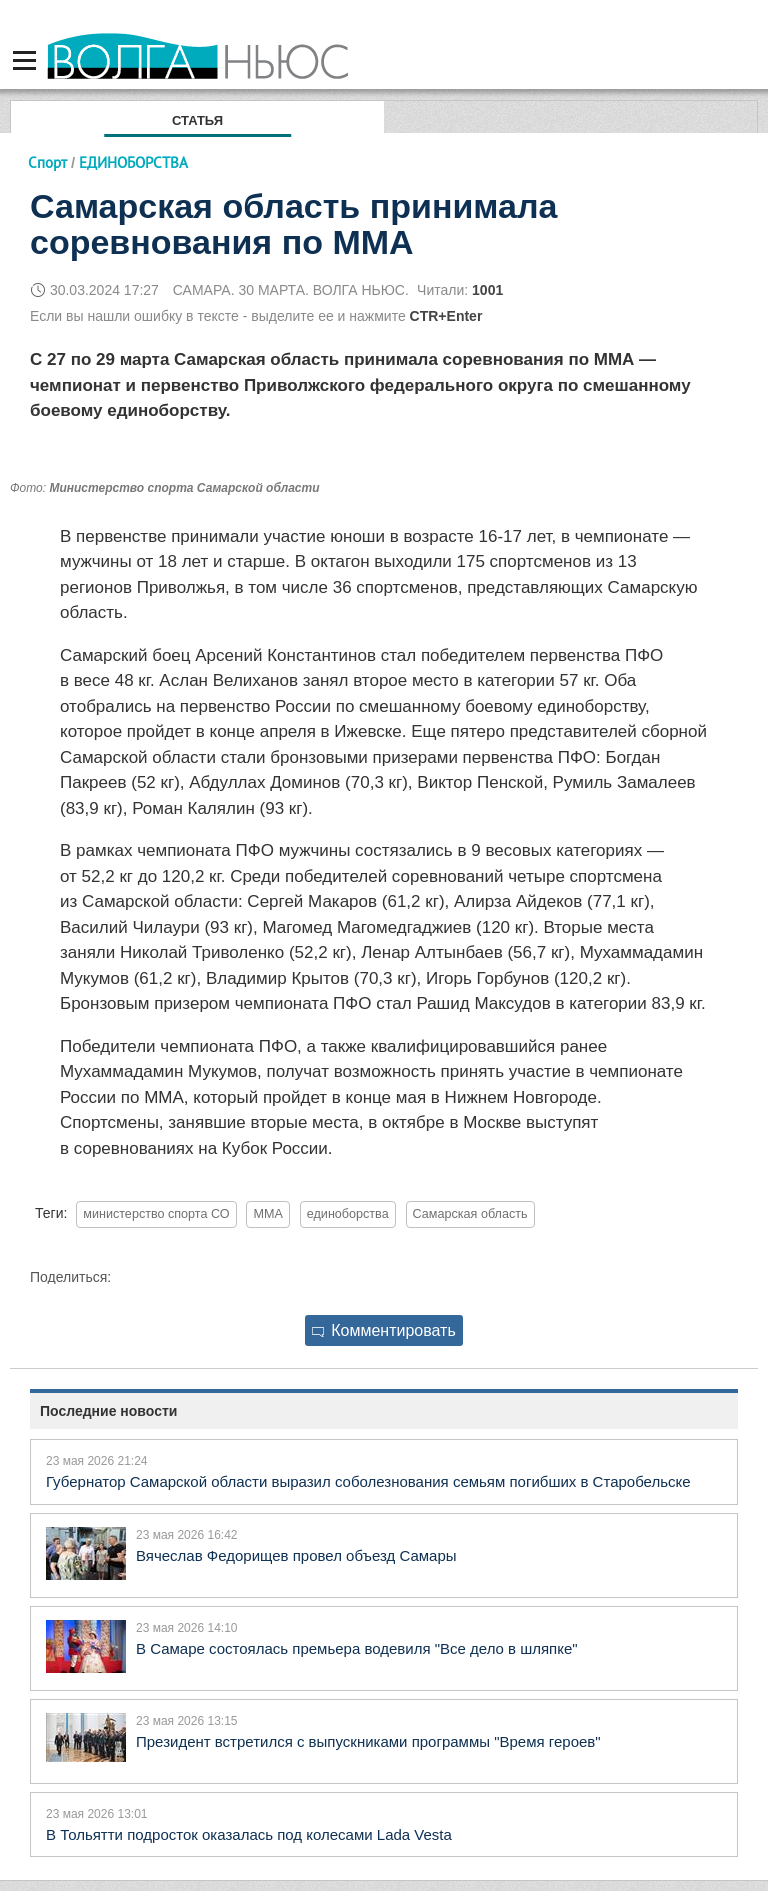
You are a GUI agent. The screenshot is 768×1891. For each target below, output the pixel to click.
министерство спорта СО (156, 1214)
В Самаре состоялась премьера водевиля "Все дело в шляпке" (357, 1648)
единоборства (348, 1214)
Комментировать (384, 1330)
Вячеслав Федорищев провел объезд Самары (296, 1555)
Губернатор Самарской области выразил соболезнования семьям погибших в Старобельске (368, 1481)
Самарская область (470, 1214)
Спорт (47, 162)
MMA (267, 1214)
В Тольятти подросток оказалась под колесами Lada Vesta (249, 1834)
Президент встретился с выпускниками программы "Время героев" (368, 1741)
